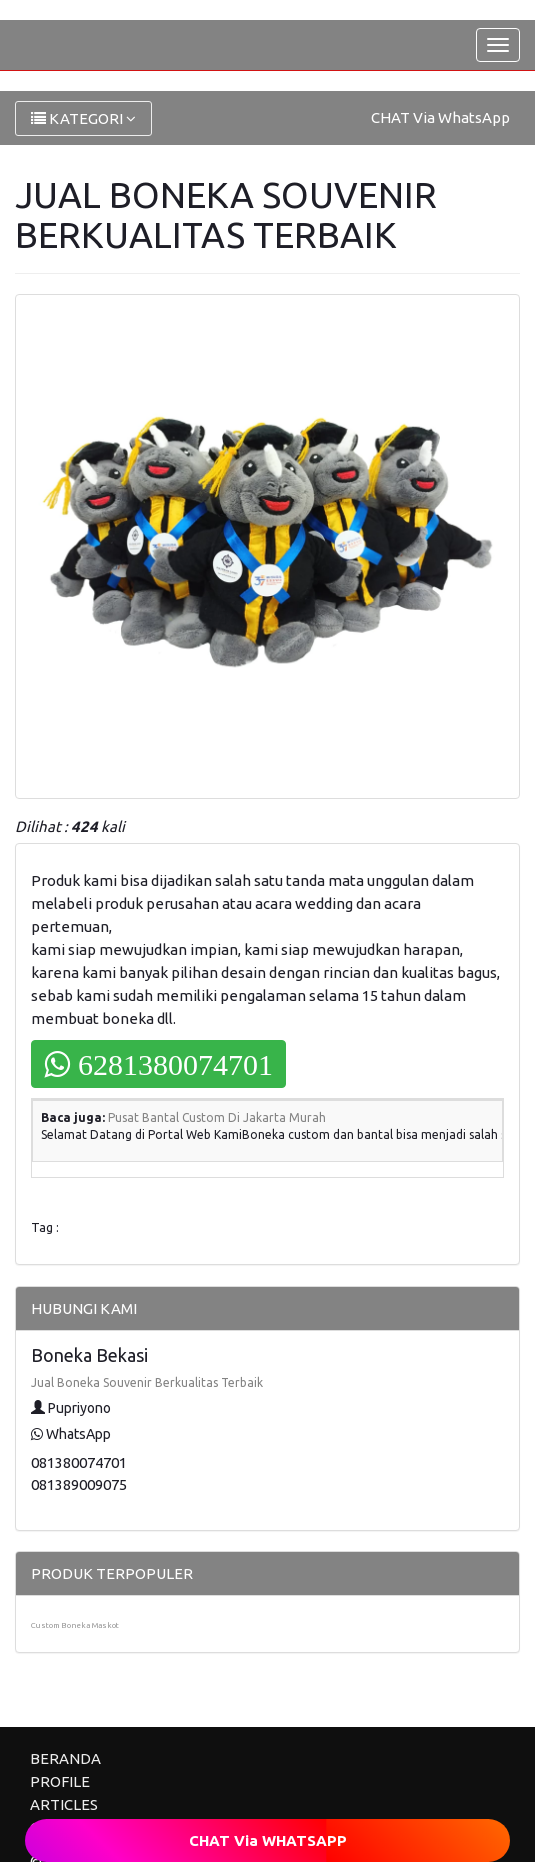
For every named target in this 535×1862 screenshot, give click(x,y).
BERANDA (65, 1758)
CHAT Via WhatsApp (440, 117)
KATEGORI (83, 118)
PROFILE (60, 1781)
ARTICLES (64, 1804)
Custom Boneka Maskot (75, 1625)
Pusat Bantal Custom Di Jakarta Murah (217, 1117)
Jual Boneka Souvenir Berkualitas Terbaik (147, 1382)
